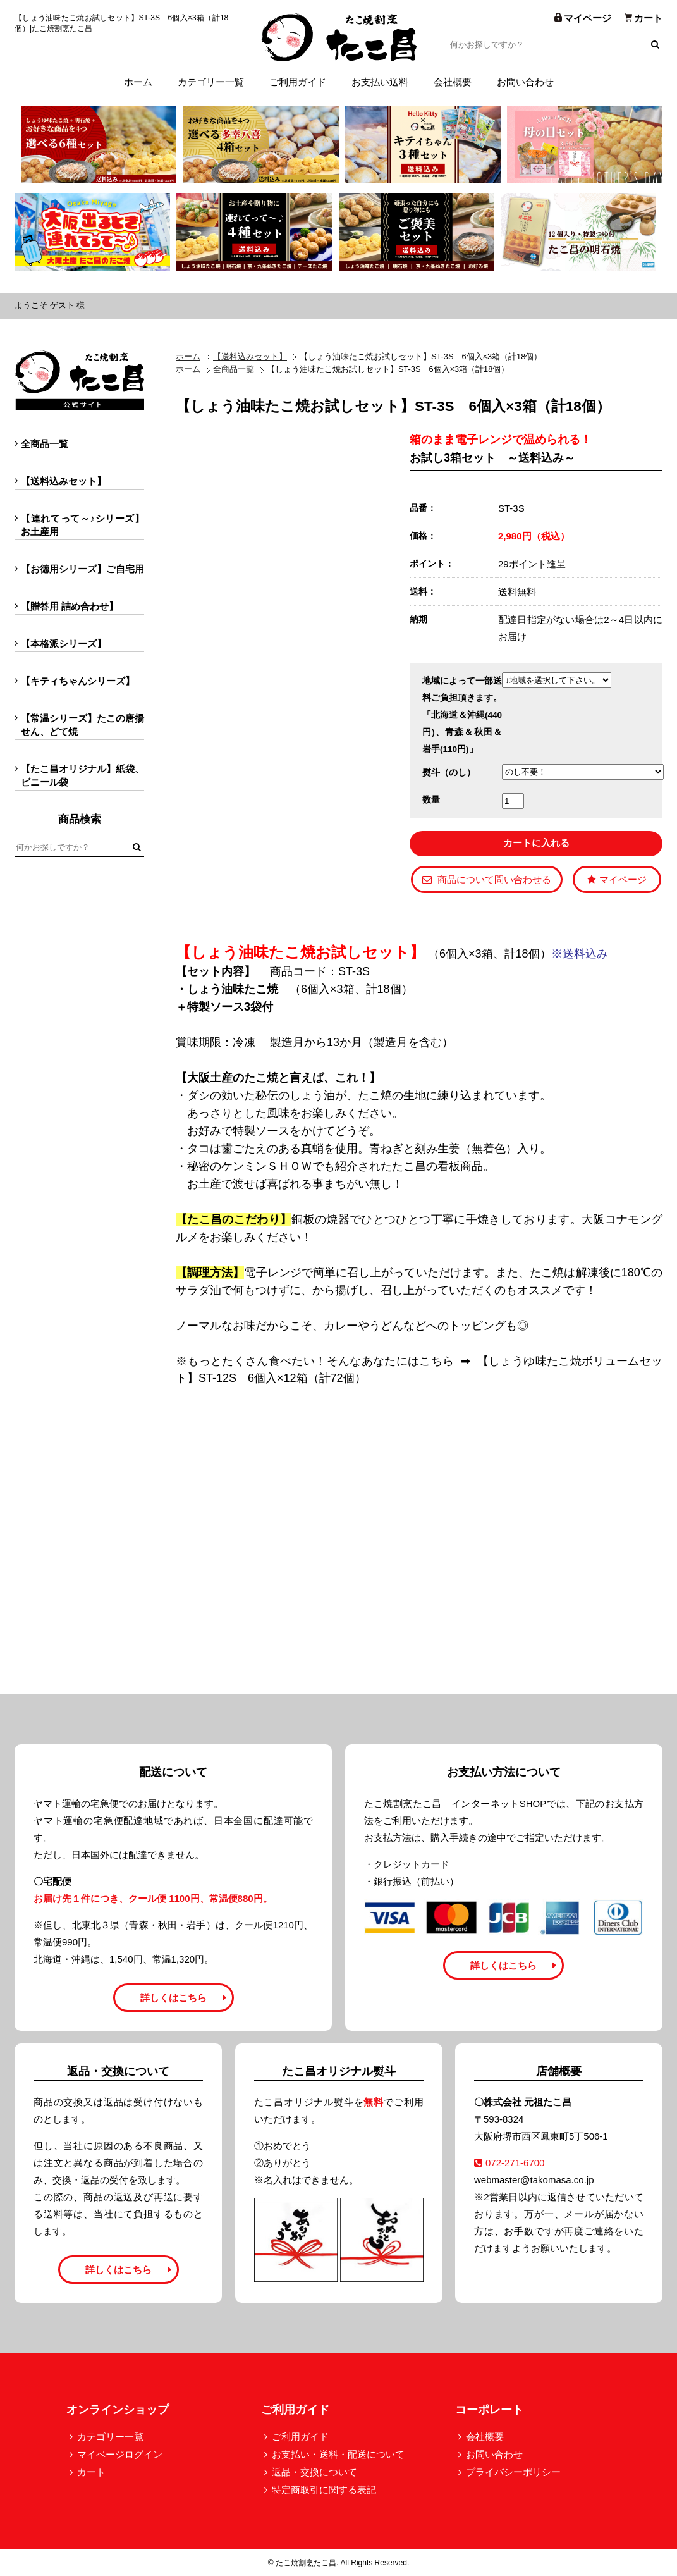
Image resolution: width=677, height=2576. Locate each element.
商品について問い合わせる (486, 879)
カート (91, 2472)
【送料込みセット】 (250, 356)
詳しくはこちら (173, 1997)
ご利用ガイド (297, 82)
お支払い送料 (379, 82)
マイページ (617, 879)
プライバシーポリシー (513, 2472)
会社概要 (453, 82)
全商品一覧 (233, 369)
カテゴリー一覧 (211, 82)
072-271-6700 (509, 2162)
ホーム (138, 82)
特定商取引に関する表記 (324, 2489)
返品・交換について (314, 2472)
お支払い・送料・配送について (338, 2454)
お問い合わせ (525, 82)
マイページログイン (119, 2454)
